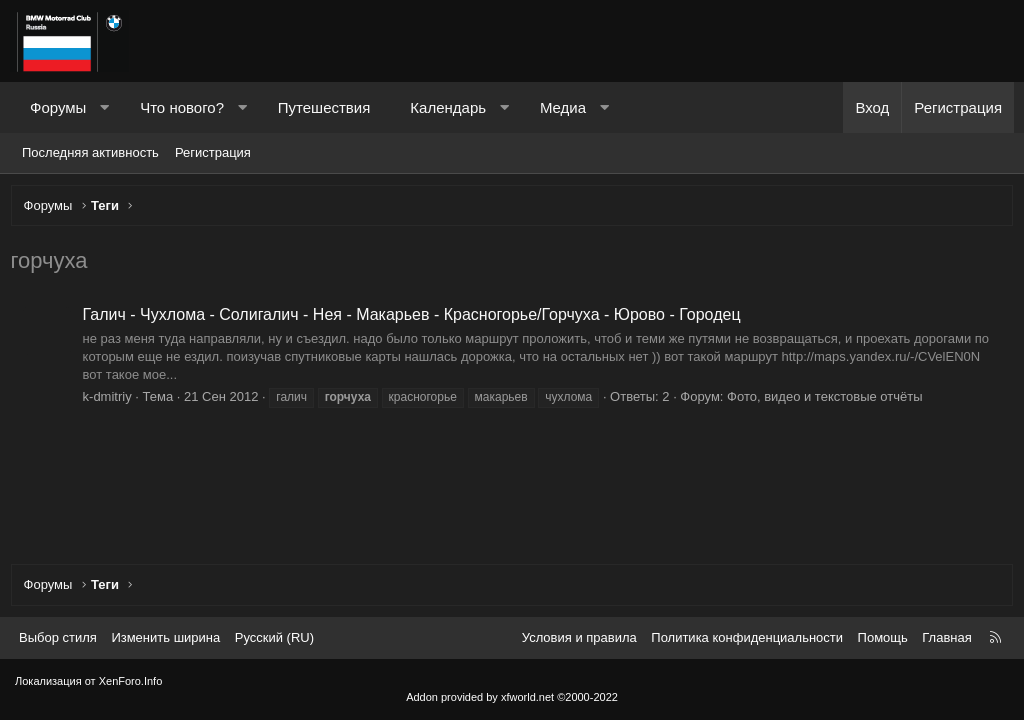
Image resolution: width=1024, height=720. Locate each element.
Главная (946, 637)
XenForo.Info (131, 681)
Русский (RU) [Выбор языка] (274, 637)
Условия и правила (579, 637)
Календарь (448, 107)
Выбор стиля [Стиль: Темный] (58, 637)
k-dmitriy (111, 400)
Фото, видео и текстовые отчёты (830, 400)
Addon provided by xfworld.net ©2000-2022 (512, 697)
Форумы (58, 107)
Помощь (883, 637)
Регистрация (213, 152)
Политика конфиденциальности (747, 637)
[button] (104, 107)
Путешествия (324, 107)
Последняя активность (90, 152)
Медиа (563, 107)
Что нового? (182, 107)
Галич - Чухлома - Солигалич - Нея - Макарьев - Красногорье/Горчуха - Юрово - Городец (416, 319)
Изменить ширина (165, 637)
